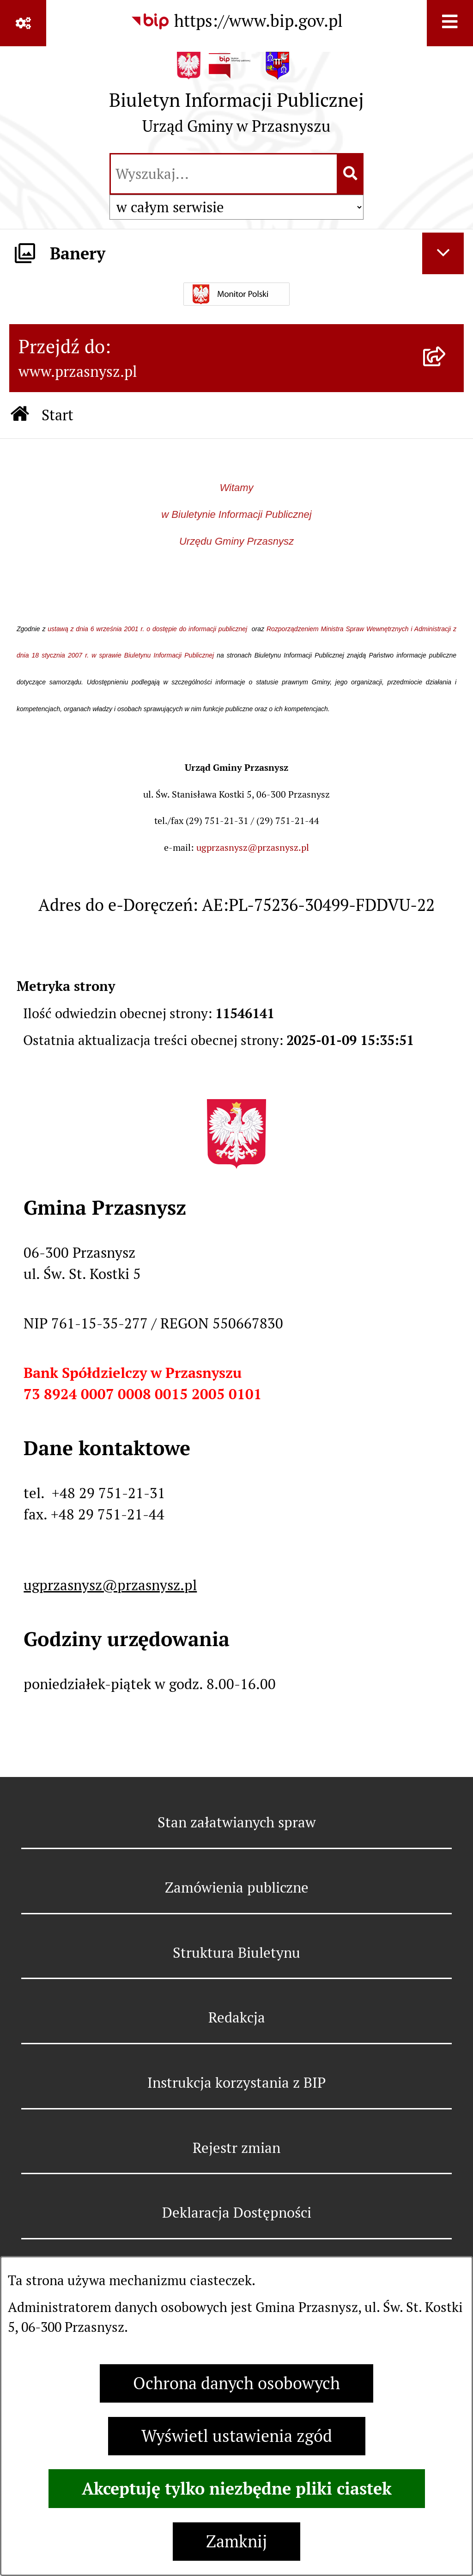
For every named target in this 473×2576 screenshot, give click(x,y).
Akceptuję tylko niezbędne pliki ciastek (237, 2489)
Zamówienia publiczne (237, 1887)
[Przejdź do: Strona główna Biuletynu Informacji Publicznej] (20, 415)
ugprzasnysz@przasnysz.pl (252, 848)
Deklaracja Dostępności (236, 2212)
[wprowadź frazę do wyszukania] (223, 174)
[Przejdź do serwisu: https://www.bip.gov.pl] (236, 21)
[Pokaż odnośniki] (23, 23)
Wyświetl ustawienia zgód (236, 2436)
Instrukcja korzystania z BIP (236, 2082)
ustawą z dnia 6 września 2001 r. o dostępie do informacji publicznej (148, 629)
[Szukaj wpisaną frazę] (351, 174)
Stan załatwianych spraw (237, 1822)
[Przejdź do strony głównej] (236, 98)
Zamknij (236, 2541)
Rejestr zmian (236, 2148)
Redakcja (236, 2017)
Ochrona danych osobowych (236, 2383)
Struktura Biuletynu (236, 1952)
